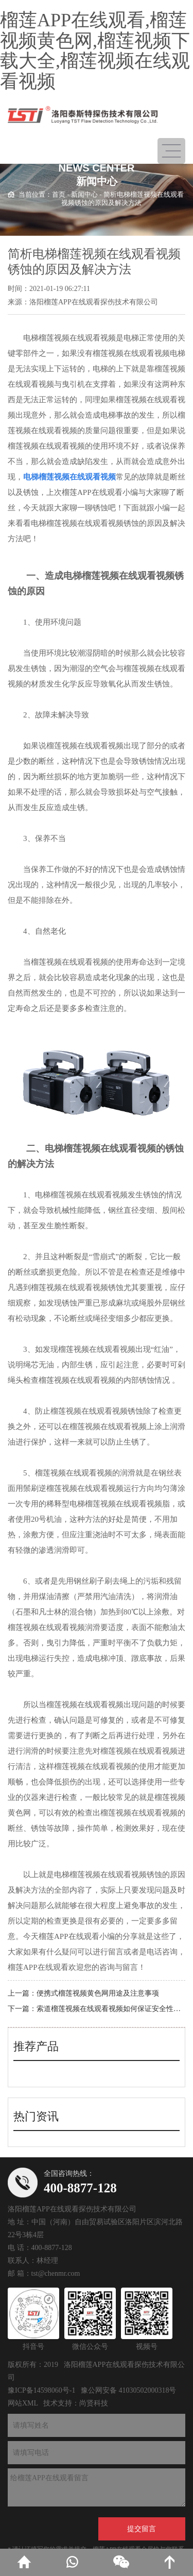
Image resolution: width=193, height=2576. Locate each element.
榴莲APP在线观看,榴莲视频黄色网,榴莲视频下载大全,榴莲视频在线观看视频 (95, 51)
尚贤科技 (93, 2403)
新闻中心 (84, 194)
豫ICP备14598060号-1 (41, 2390)
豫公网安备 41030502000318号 (129, 2390)
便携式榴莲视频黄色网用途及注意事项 (98, 1993)
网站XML (23, 2403)
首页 (58, 194)
